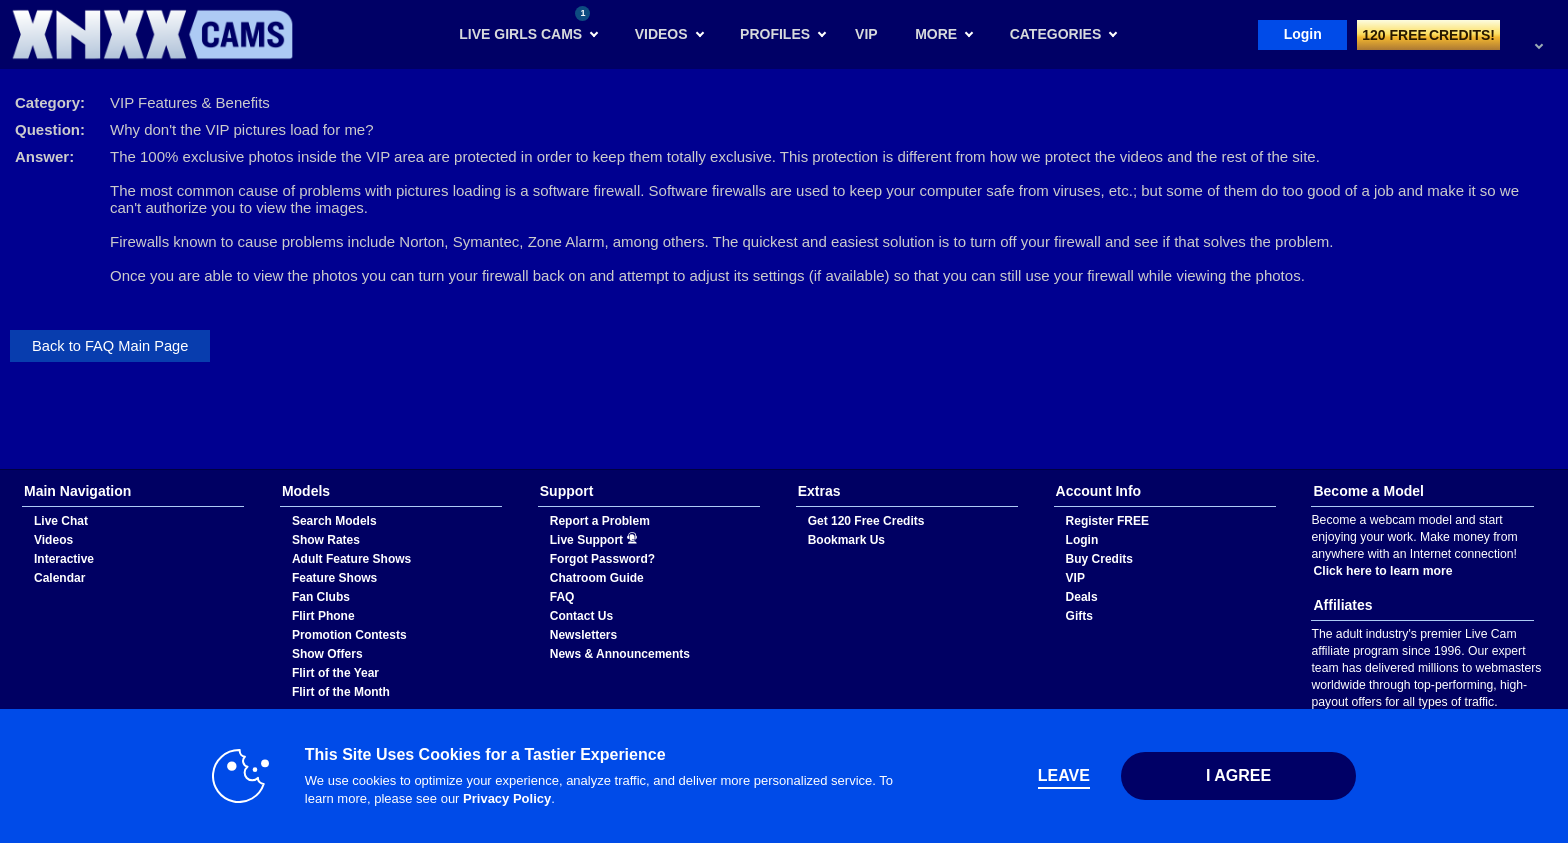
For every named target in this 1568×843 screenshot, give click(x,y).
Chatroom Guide (597, 578)
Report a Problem (600, 521)
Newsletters (583, 635)
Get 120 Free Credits (866, 521)
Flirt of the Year (335, 673)
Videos (661, 34)
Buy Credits (1099, 559)
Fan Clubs (321, 597)
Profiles (775, 34)
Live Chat (61, 521)
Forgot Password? (602, 559)
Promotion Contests (349, 635)
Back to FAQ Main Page (110, 346)
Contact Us (581, 616)
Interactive (64, 559)
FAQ (562, 597)
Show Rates (326, 540)
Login (1303, 34)
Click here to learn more (1382, 571)
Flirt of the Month (341, 692)
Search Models (334, 521)
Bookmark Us (846, 540)
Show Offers (327, 654)
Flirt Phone (323, 616)
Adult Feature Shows (351, 559)
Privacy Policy (507, 798)
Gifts (1079, 616)
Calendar (59, 578)
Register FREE (1107, 521)
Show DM (0, 469)
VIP (1075, 578)
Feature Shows (334, 578)
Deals (1082, 597)
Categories (1056, 34)
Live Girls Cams (524, 24)
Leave (1064, 775)
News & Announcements (620, 654)
